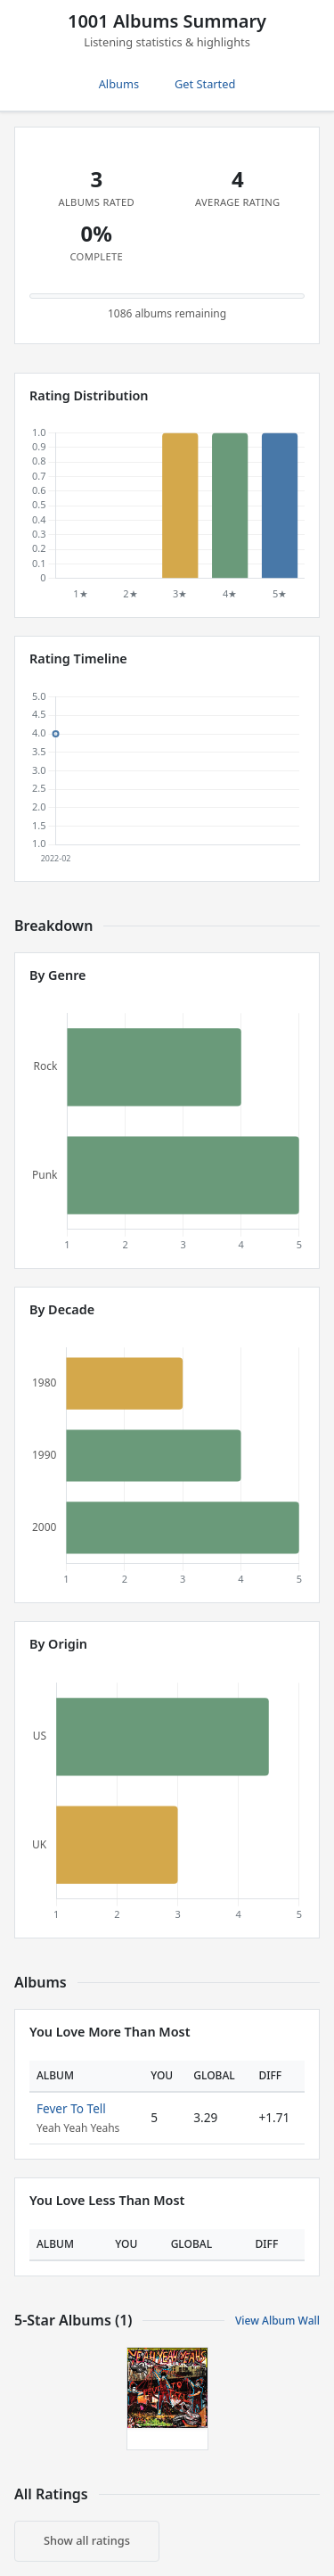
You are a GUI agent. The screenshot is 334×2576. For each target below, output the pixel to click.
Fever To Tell (71, 2108)
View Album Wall (277, 2320)
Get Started (205, 84)
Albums (119, 84)
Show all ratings (87, 2540)
